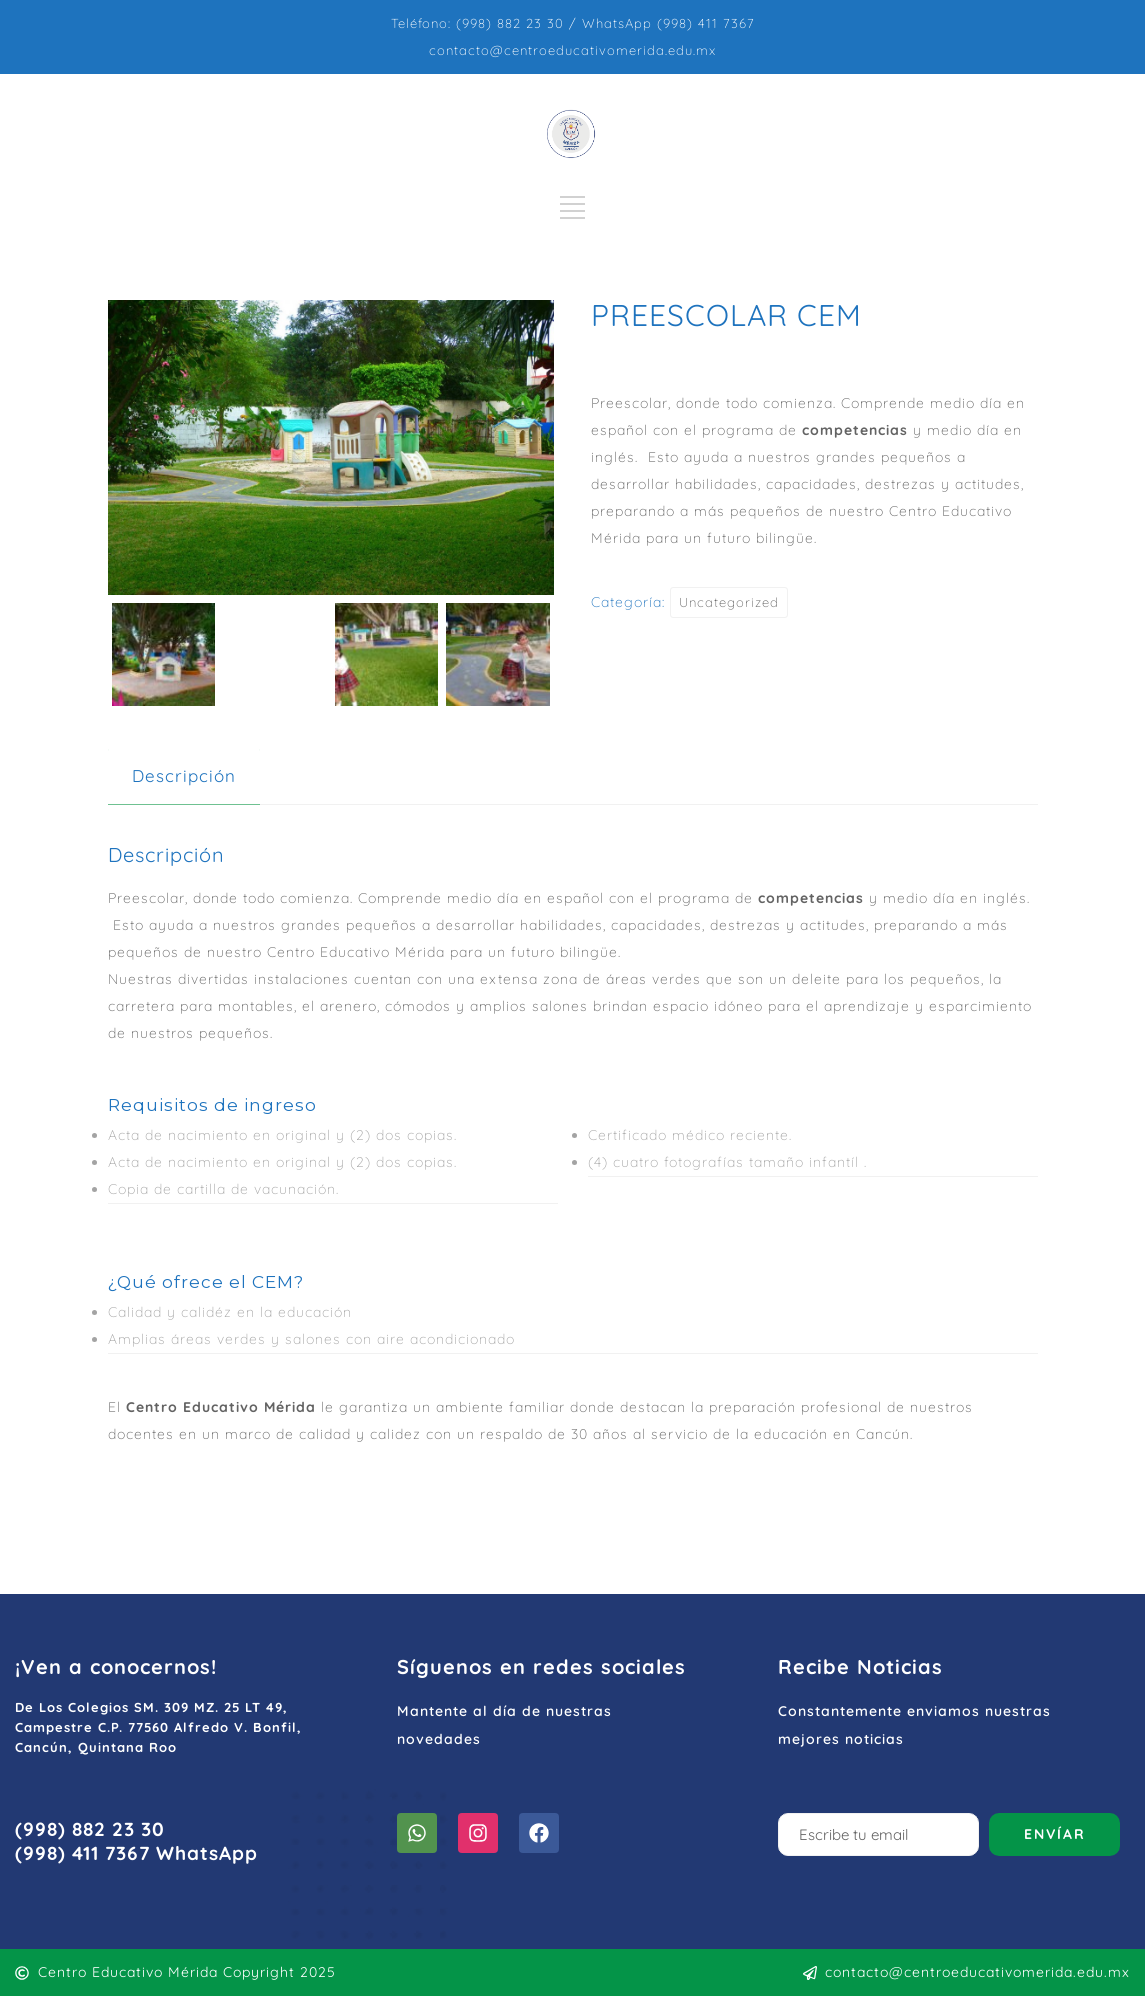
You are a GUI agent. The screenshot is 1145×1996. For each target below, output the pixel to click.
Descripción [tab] (184, 775)
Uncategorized (729, 602)
